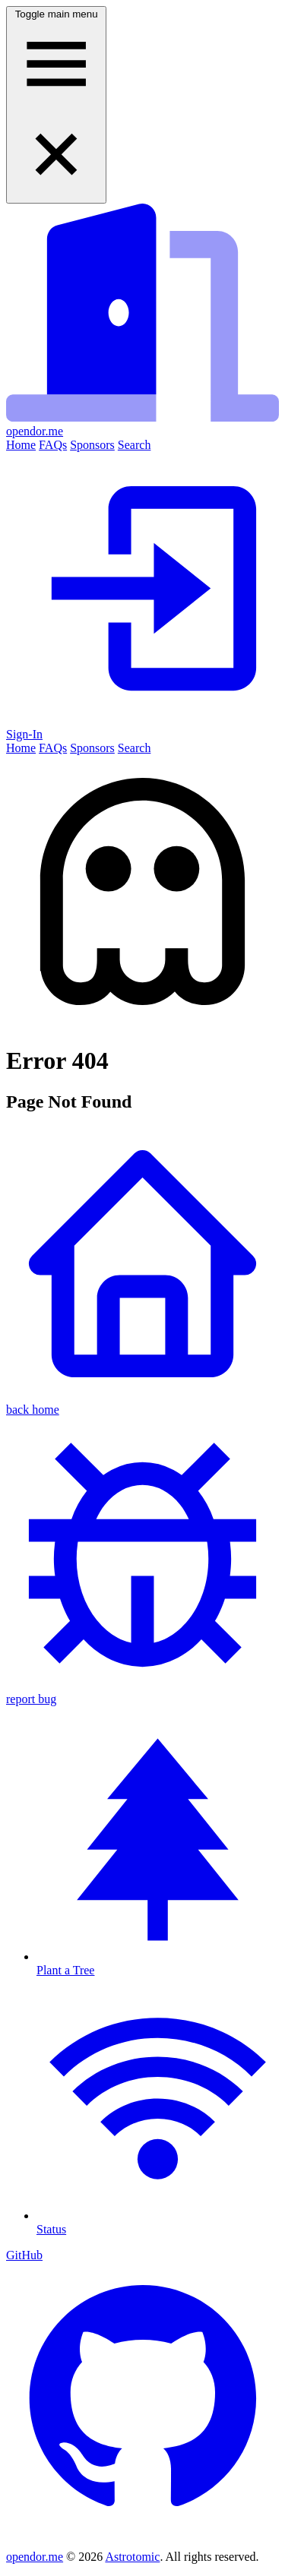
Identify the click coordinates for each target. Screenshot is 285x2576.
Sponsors (92, 444)
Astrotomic (132, 2556)
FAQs (53, 444)
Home (21, 444)
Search (134, 444)
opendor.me (34, 2556)
